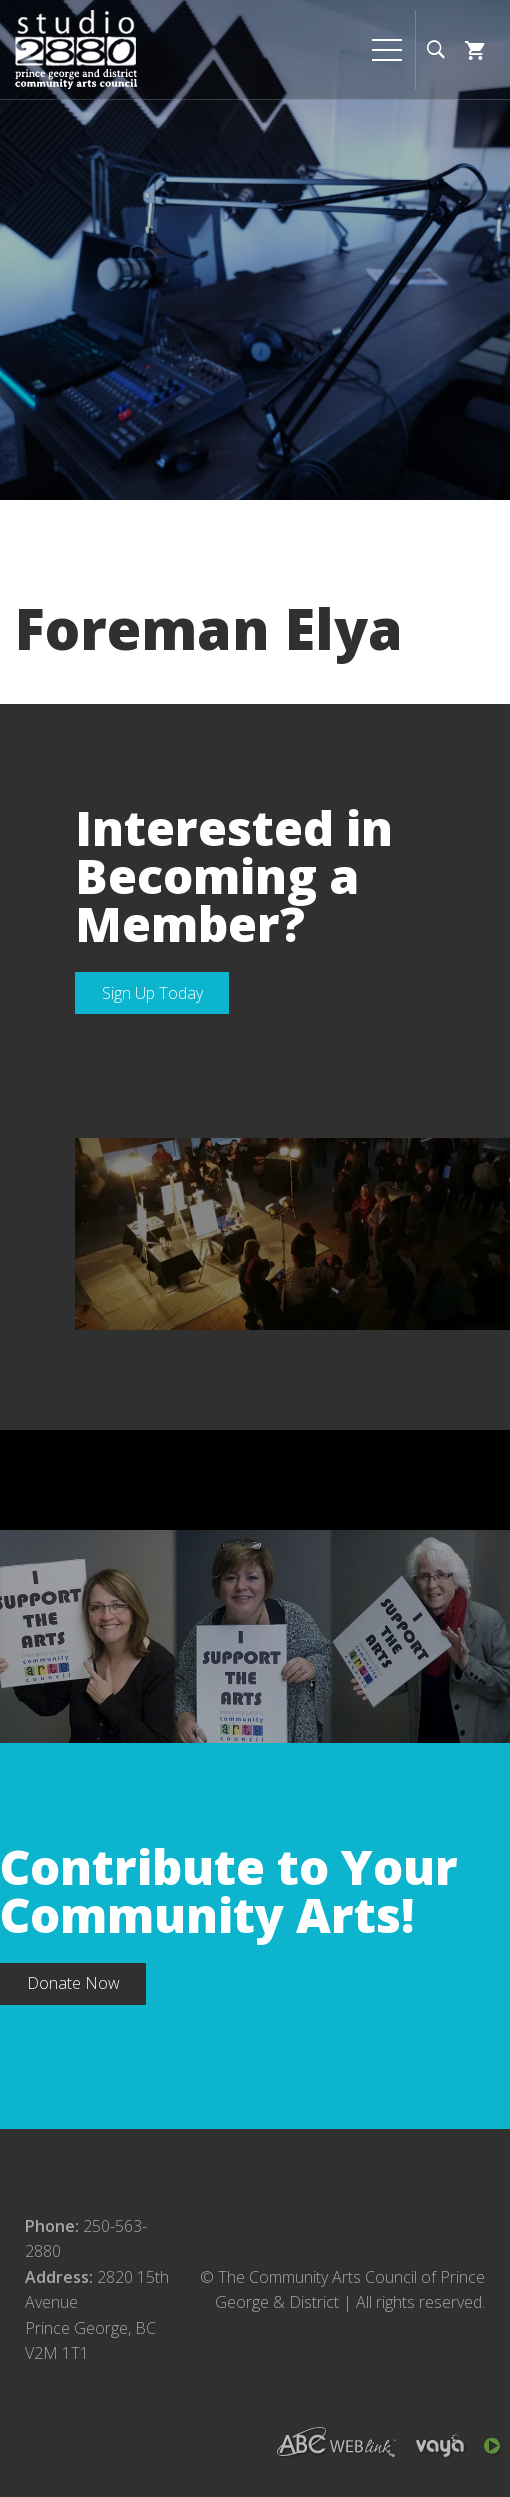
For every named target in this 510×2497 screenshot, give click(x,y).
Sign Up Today (152, 993)
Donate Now (73, 1983)
